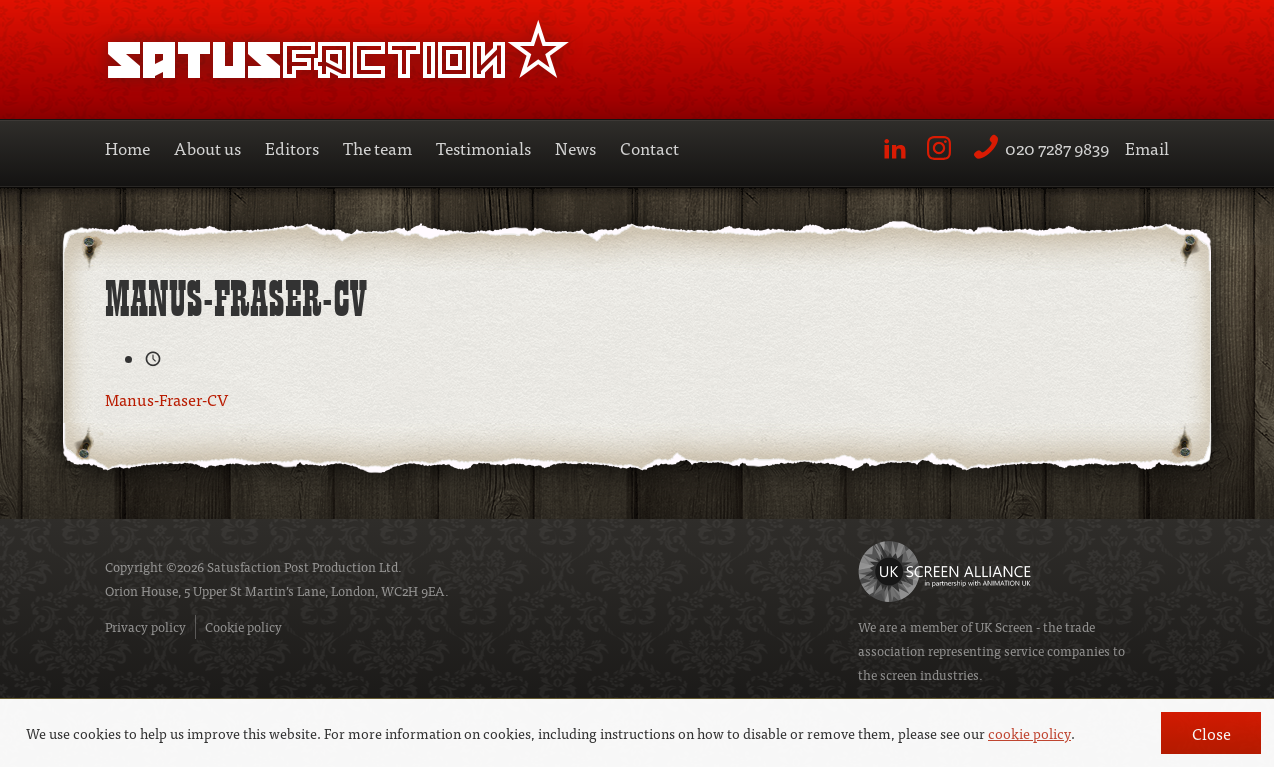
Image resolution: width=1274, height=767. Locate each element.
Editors (292, 147)
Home (127, 147)
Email (1147, 147)
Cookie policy (243, 626)
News (575, 147)
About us (207, 147)
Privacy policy (145, 626)
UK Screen (1004, 626)
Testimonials (483, 147)
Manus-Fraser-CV (166, 399)
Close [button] (1211, 733)
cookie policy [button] (1029, 733)
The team (377, 147)
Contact (649, 147)
